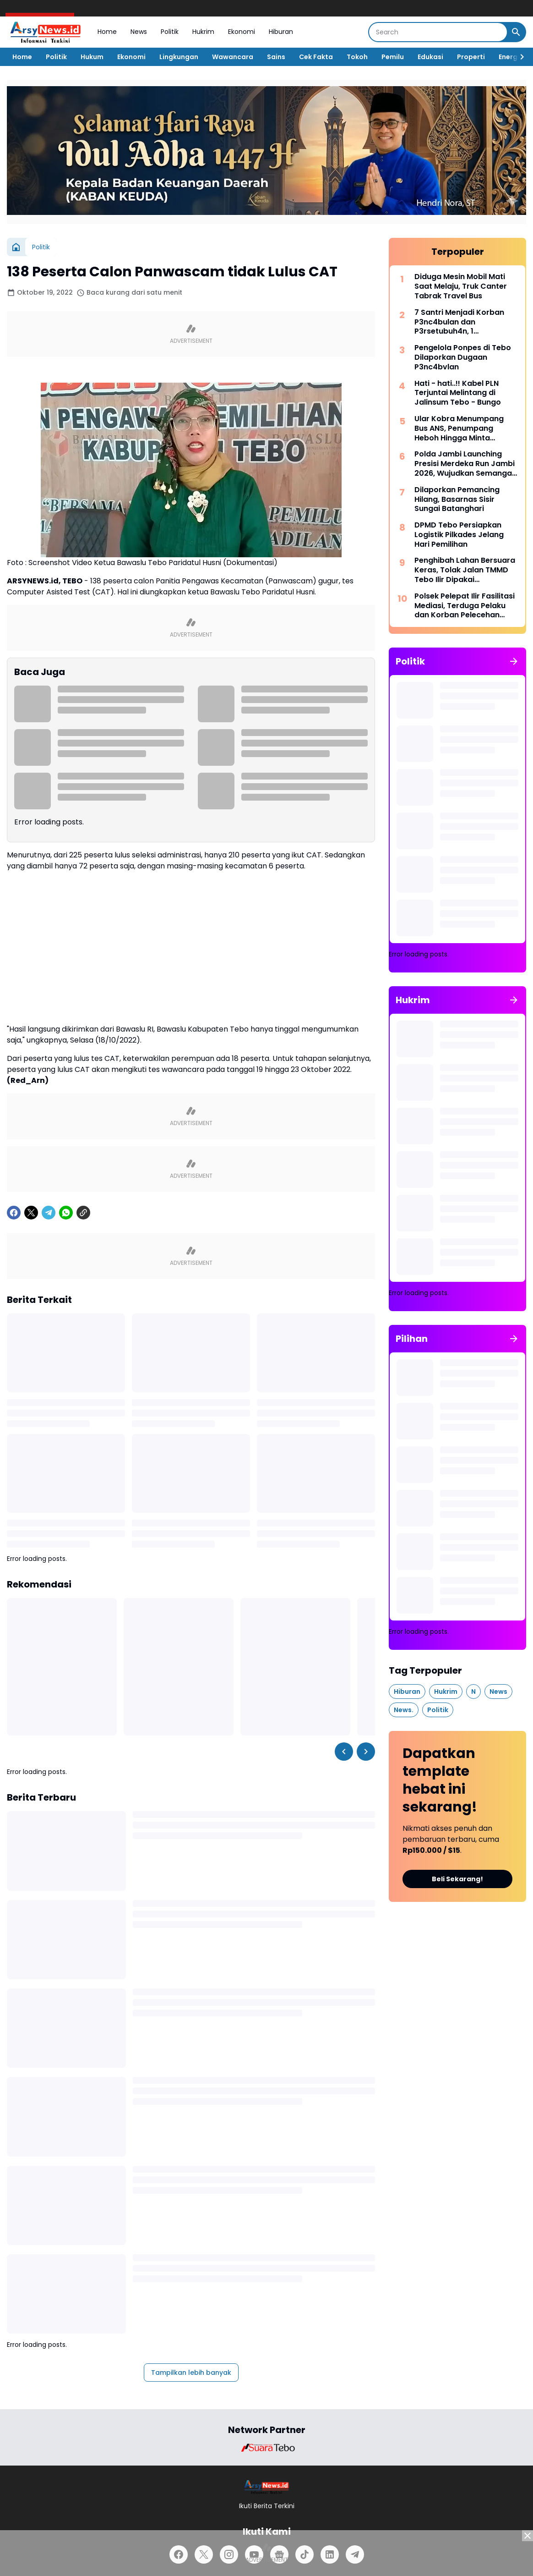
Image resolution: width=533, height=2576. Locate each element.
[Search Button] (516, 32)
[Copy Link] (83, 1212)
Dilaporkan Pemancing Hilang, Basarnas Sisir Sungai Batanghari (457, 499)
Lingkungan (178, 56)
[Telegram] (48, 1212)
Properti (471, 56)
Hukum (92, 56)
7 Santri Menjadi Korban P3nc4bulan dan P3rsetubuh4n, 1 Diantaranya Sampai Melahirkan (459, 322)
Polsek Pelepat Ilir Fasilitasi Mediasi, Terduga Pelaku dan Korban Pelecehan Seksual (464, 606)
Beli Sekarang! (457, 1879)
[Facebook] (14, 1212)
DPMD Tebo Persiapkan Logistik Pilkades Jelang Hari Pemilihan (459, 535)
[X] (31, 1212)
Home (107, 31)
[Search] (438, 32)
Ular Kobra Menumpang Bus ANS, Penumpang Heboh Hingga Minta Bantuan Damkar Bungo (459, 428)
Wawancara (232, 56)
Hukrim (203, 31)
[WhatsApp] (66, 1212)
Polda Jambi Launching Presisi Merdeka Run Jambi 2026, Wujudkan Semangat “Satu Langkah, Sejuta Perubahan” (464, 464)
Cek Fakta (316, 56)
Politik (170, 31)
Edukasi (430, 56)
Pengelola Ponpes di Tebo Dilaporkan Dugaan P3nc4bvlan (462, 357)
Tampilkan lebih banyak (191, 2372)
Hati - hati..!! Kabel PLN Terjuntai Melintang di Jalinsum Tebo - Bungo (457, 393)
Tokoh (357, 56)
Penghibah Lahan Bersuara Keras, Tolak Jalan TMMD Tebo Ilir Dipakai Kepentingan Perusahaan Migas (464, 570)
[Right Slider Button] (518, 57)
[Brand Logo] (266, 2448)
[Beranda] (16, 247)
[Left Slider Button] (344, 1751)
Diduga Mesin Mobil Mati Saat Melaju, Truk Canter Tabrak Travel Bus (460, 286)
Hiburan (281, 31)
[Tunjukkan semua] (513, 661)
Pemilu (392, 56)
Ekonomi (241, 31)
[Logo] (266, 2486)
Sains (276, 56)
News (139, 31)
